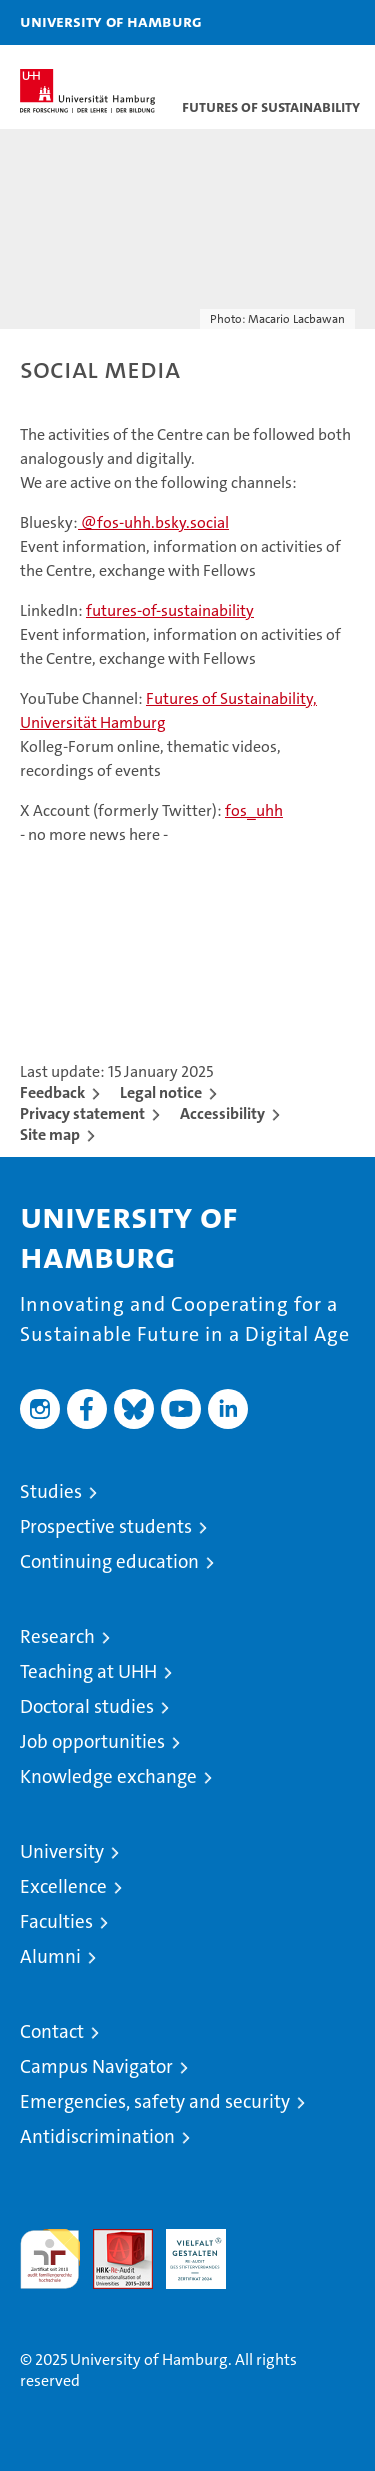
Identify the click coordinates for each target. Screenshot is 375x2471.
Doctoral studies (87, 1706)
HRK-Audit (185, 2250)
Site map (50, 1134)
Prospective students (106, 1526)
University (62, 1851)
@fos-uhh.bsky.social (153, 522)
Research (57, 1636)
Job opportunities (92, 1741)
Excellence (63, 1886)
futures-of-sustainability (170, 610)
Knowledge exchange (108, 1776)
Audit (112, 2239)
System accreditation (269, 2250)
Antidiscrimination (97, 2136)
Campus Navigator (96, 2066)
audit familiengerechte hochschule (50, 2259)
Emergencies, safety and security (155, 2101)
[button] (297, 22)
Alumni (50, 1956)
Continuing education (109, 1561)
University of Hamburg (111, 21)
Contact (52, 2031)
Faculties (56, 1921)
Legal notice (161, 1092)
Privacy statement (82, 1113)
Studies (51, 1491)
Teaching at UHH (88, 1671)
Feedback (52, 1092)
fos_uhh (254, 810)
